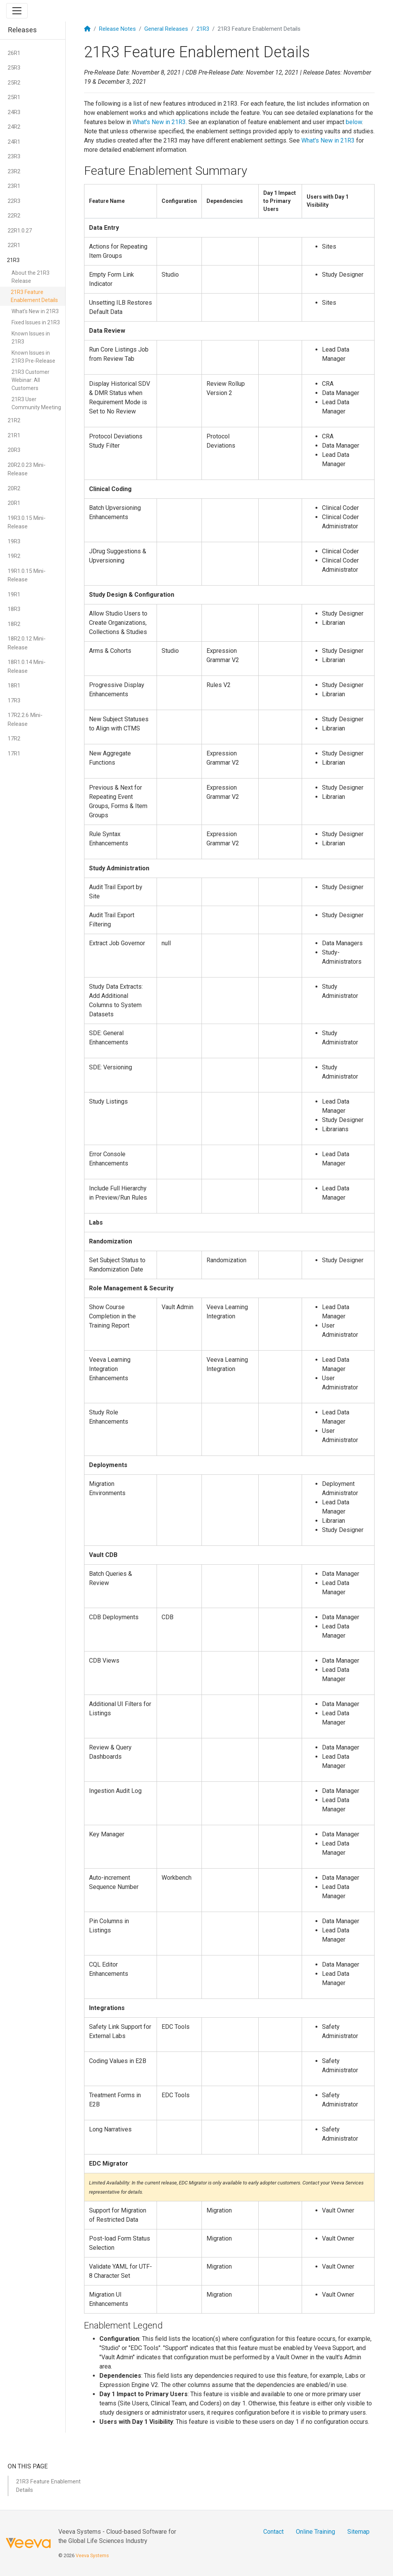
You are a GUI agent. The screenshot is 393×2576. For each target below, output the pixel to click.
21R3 (202, 28)
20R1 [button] (14, 503)
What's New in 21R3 (35, 311)
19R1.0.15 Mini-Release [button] (27, 575)
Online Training (315, 2531)
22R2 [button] (14, 215)
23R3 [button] (14, 156)
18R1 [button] (14, 685)
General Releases (166, 28)
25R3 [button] (14, 67)
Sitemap (358, 2531)
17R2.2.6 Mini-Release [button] (25, 719)
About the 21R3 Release (31, 277)
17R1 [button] (14, 753)
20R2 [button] (14, 488)
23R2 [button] (14, 171)
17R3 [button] (14, 700)
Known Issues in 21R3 (31, 337)
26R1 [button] (14, 53)
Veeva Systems (92, 2555)
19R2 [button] (14, 556)
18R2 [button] (14, 624)
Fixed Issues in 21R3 (36, 322)
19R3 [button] (14, 541)
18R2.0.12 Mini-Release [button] (27, 643)
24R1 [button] (14, 141)
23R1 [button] (14, 186)
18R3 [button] (14, 609)
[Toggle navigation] (17, 10)
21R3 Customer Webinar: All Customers (31, 380)
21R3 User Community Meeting (36, 403)
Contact (273, 2531)
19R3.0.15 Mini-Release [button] (27, 522)
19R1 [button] (14, 594)
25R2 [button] (14, 82)
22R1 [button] (14, 245)
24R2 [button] (14, 126)
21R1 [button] (14, 435)
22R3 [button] (14, 201)
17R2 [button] (14, 738)
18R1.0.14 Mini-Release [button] (27, 666)
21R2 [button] (14, 420)
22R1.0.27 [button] (20, 230)
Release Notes (117, 28)
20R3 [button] (14, 449)
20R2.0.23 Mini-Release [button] (27, 469)
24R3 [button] (14, 112)
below (354, 122)
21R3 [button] (13, 260)
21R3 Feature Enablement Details (34, 296)
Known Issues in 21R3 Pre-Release (33, 357)
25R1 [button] (14, 97)
